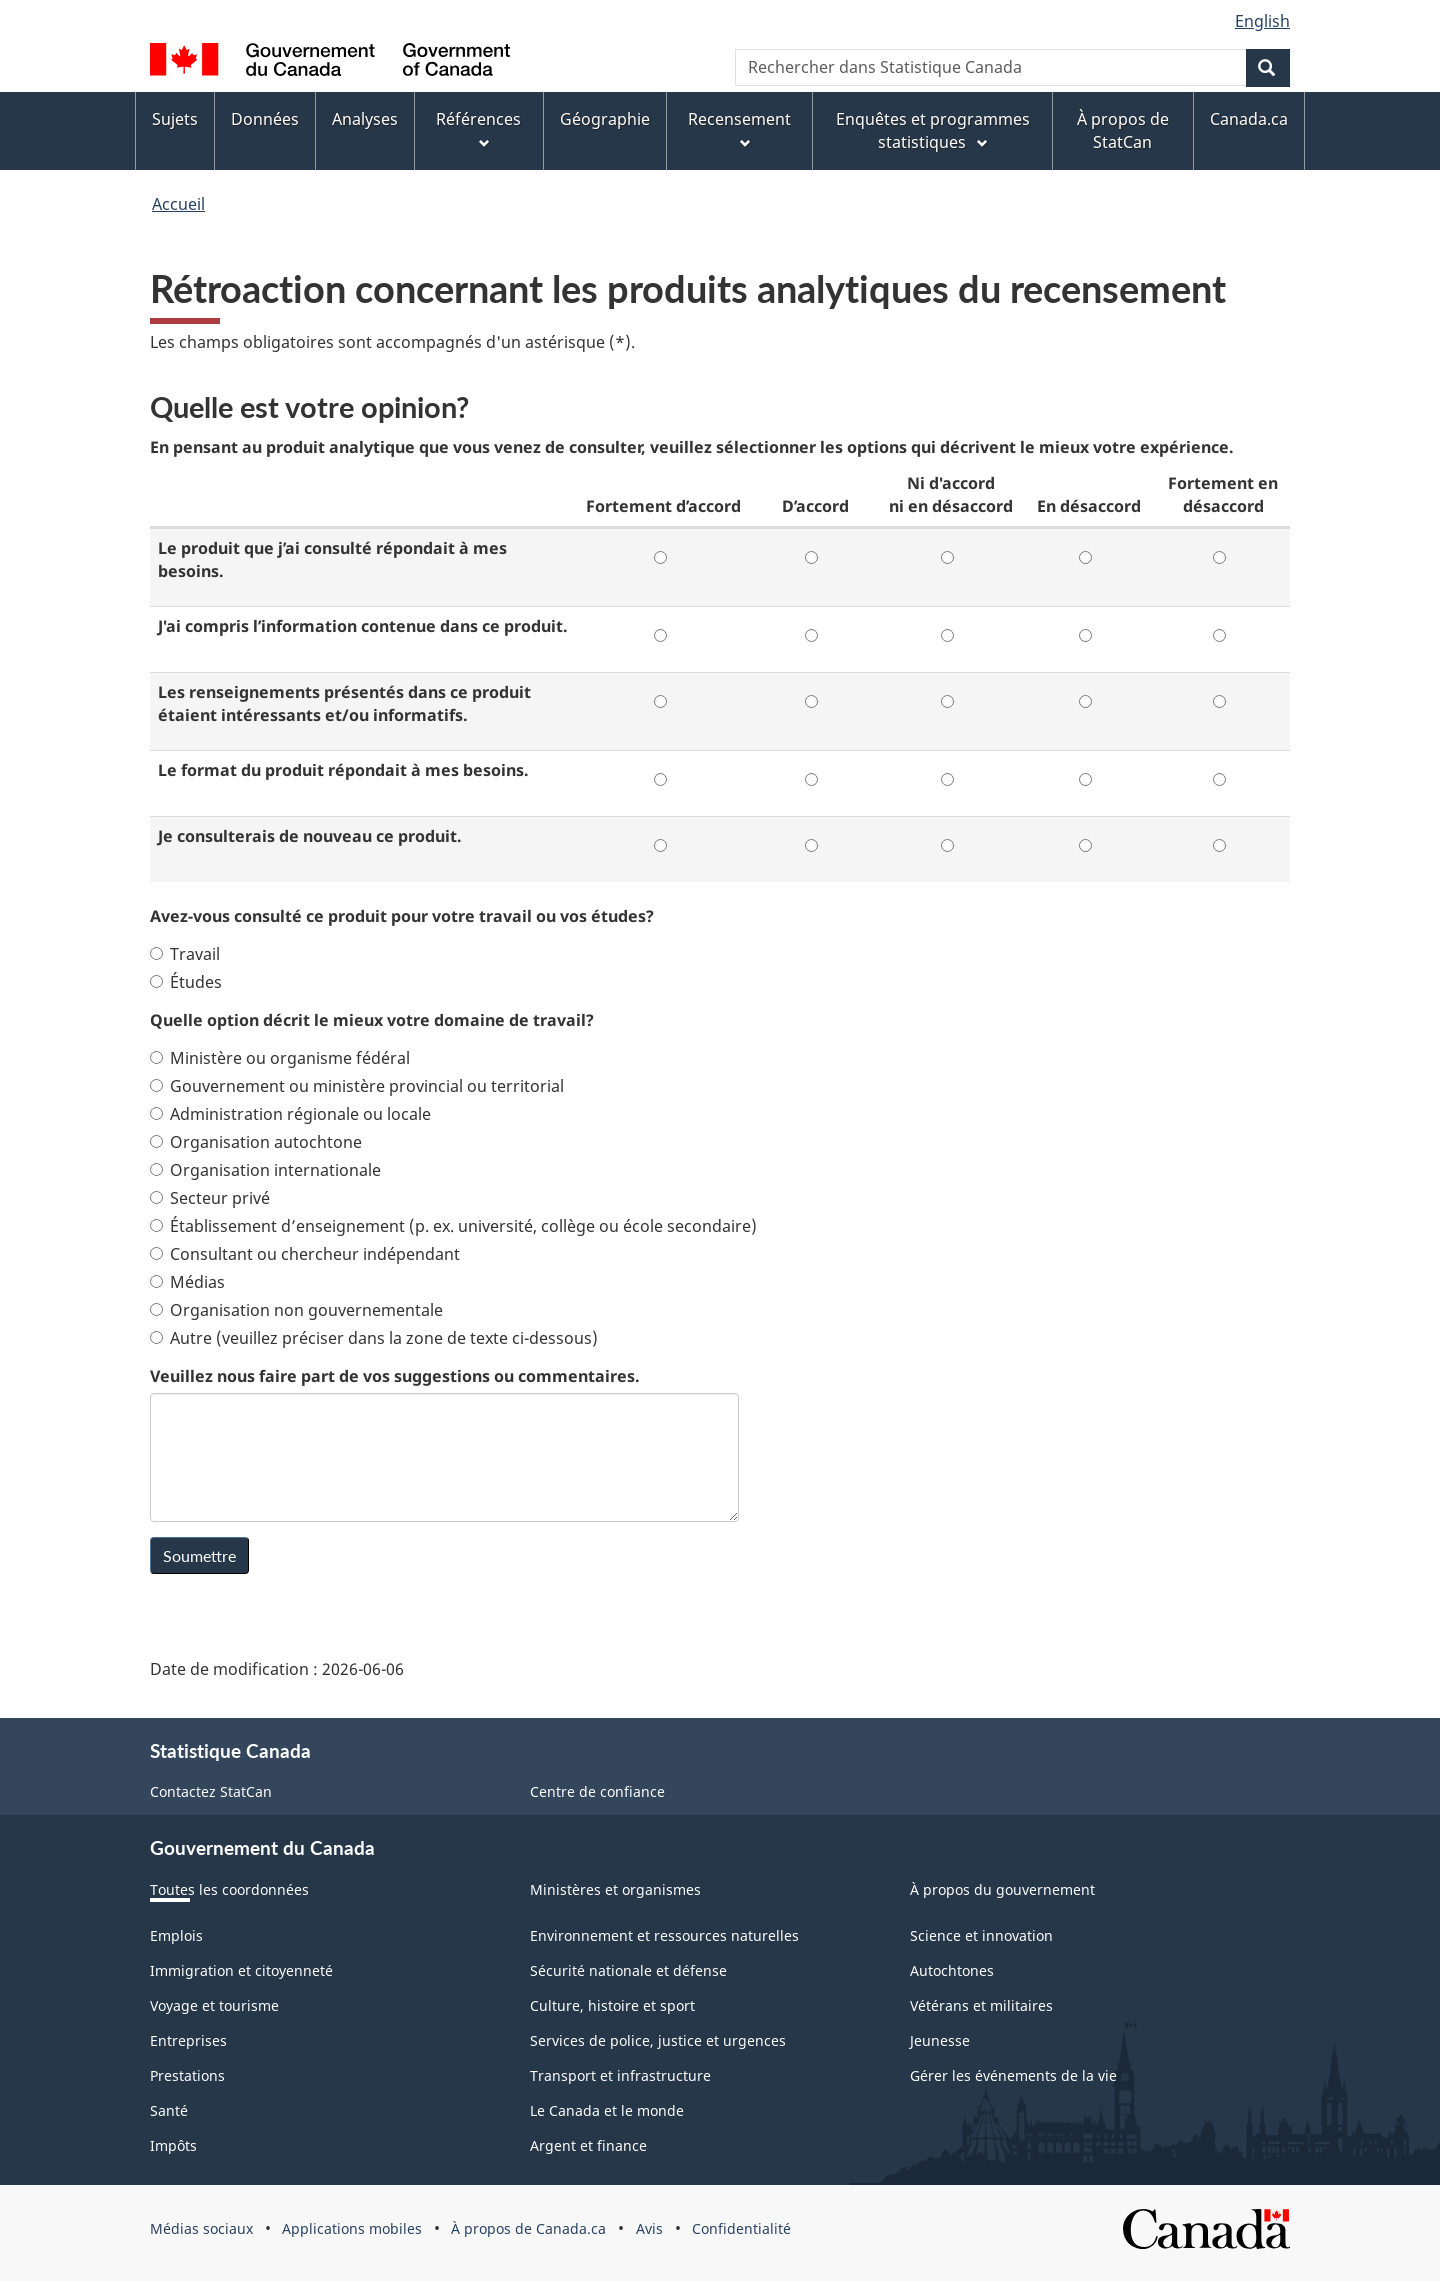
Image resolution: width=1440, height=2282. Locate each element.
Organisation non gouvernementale (296, 1310)
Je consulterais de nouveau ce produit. (310, 836)
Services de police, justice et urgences (658, 2040)
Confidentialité (741, 2228)
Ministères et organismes (615, 1889)
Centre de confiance (597, 1791)
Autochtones (952, 1970)
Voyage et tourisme (214, 2005)
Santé (169, 2110)
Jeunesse (940, 2040)
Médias (187, 1282)
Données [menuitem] (265, 119)
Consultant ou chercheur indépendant (305, 1254)
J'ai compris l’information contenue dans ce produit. (363, 626)
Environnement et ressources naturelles (664, 1935)
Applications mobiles (352, 2228)
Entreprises (188, 2040)
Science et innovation (981, 1935)
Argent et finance (588, 2145)
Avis (649, 2228)
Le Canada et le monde (607, 2110)
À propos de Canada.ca (528, 2228)
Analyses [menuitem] (365, 119)
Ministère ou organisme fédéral (280, 1058)
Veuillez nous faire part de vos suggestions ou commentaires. (395, 1376)
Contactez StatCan (211, 1791)
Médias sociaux (201, 2228)
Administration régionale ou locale (290, 1114)
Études (186, 982)
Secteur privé (210, 1198)
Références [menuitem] (478, 130)
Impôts (173, 2145)
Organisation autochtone (256, 1142)
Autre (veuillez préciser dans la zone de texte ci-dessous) (374, 1338)
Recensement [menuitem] (739, 130)
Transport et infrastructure (620, 2075)
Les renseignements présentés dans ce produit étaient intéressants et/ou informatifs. (344, 703)
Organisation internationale (265, 1170)
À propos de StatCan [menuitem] (1123, 130)
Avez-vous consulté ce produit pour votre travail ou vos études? (402, 916)
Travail (185, 954)
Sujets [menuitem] (175, 119)
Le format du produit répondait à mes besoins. (343, 770)
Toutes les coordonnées (229, 1889)
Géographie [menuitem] (605, 119)
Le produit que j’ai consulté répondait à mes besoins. (332, 559)
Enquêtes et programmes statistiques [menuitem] (933, 130)
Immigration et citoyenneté (241, 1970)
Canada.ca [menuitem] (1249, 119)
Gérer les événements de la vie (1013, 2075)
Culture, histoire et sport (612, 2005)
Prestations (187, 2075)
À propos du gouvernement (1002, 1889)
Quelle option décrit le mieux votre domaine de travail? (372, 1020)
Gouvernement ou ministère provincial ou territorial (357, 1086)
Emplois (176, 1935)
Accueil (178, 204)
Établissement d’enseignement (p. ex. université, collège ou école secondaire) (453, 1226)
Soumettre (199, 1555)
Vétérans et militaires (981, 2005)
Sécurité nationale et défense (628, 1970)
